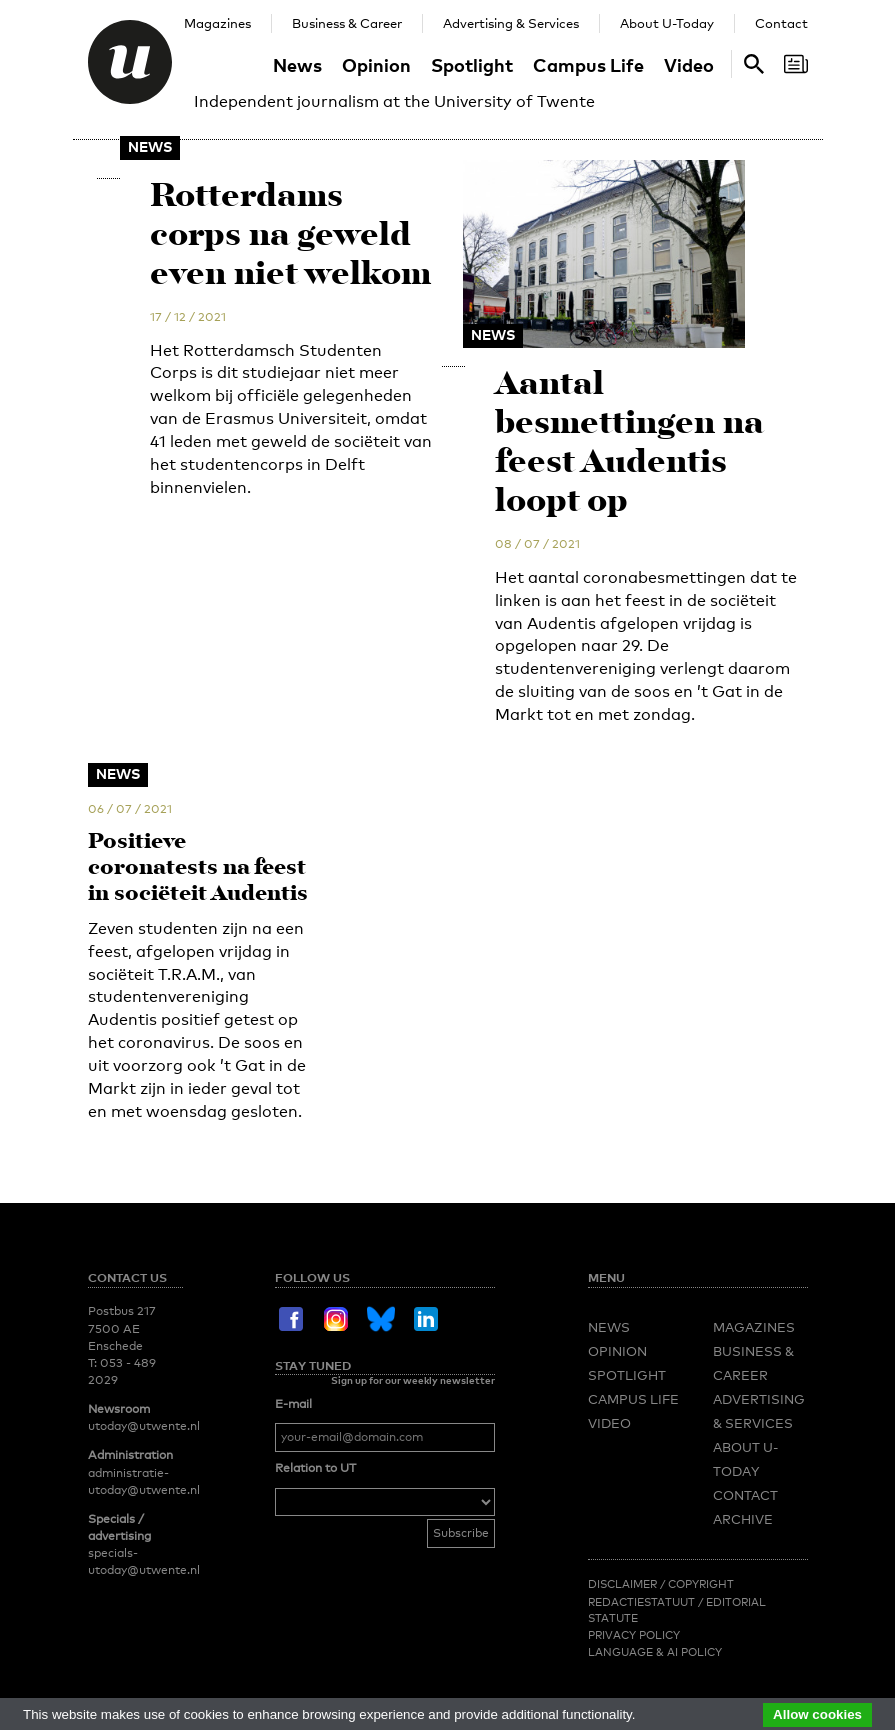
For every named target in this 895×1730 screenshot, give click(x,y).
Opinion (376, 64)
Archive (743, 1666)
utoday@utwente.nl (144, 1573)
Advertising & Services (511, 23)
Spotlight (472, 64)
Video (689, 64)
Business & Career (347, 23)
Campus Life (588, 64)
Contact (781, 23)
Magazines (217, 23)
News (297, 64)
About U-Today (667, 23)
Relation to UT (315, 1615)
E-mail (293, 1550)
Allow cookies (817, 1714)
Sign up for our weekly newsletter (413, 1526)
